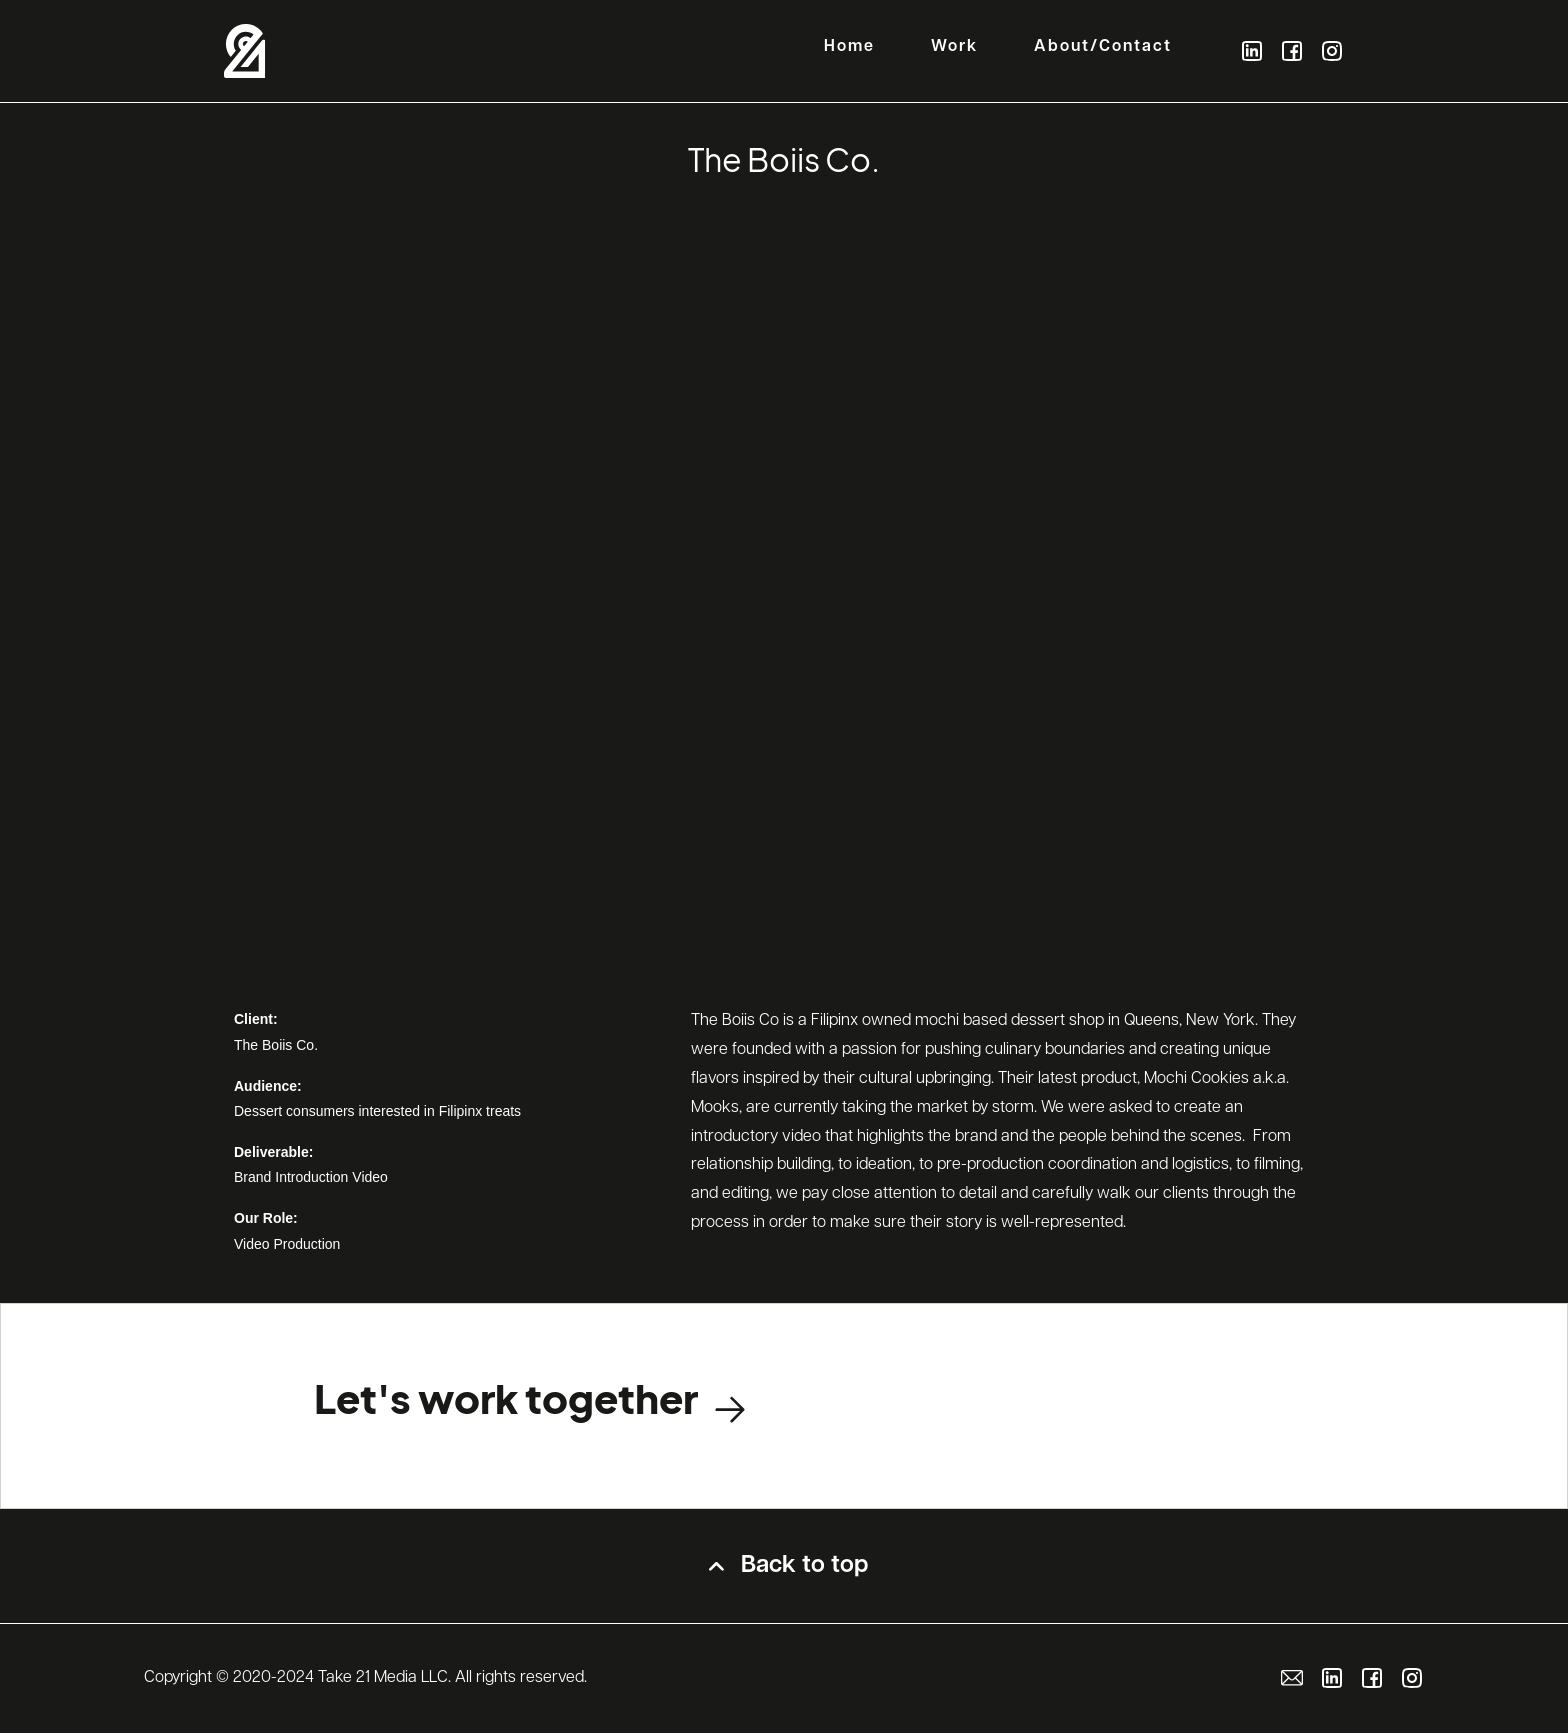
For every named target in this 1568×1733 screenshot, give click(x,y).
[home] (245, 51)
